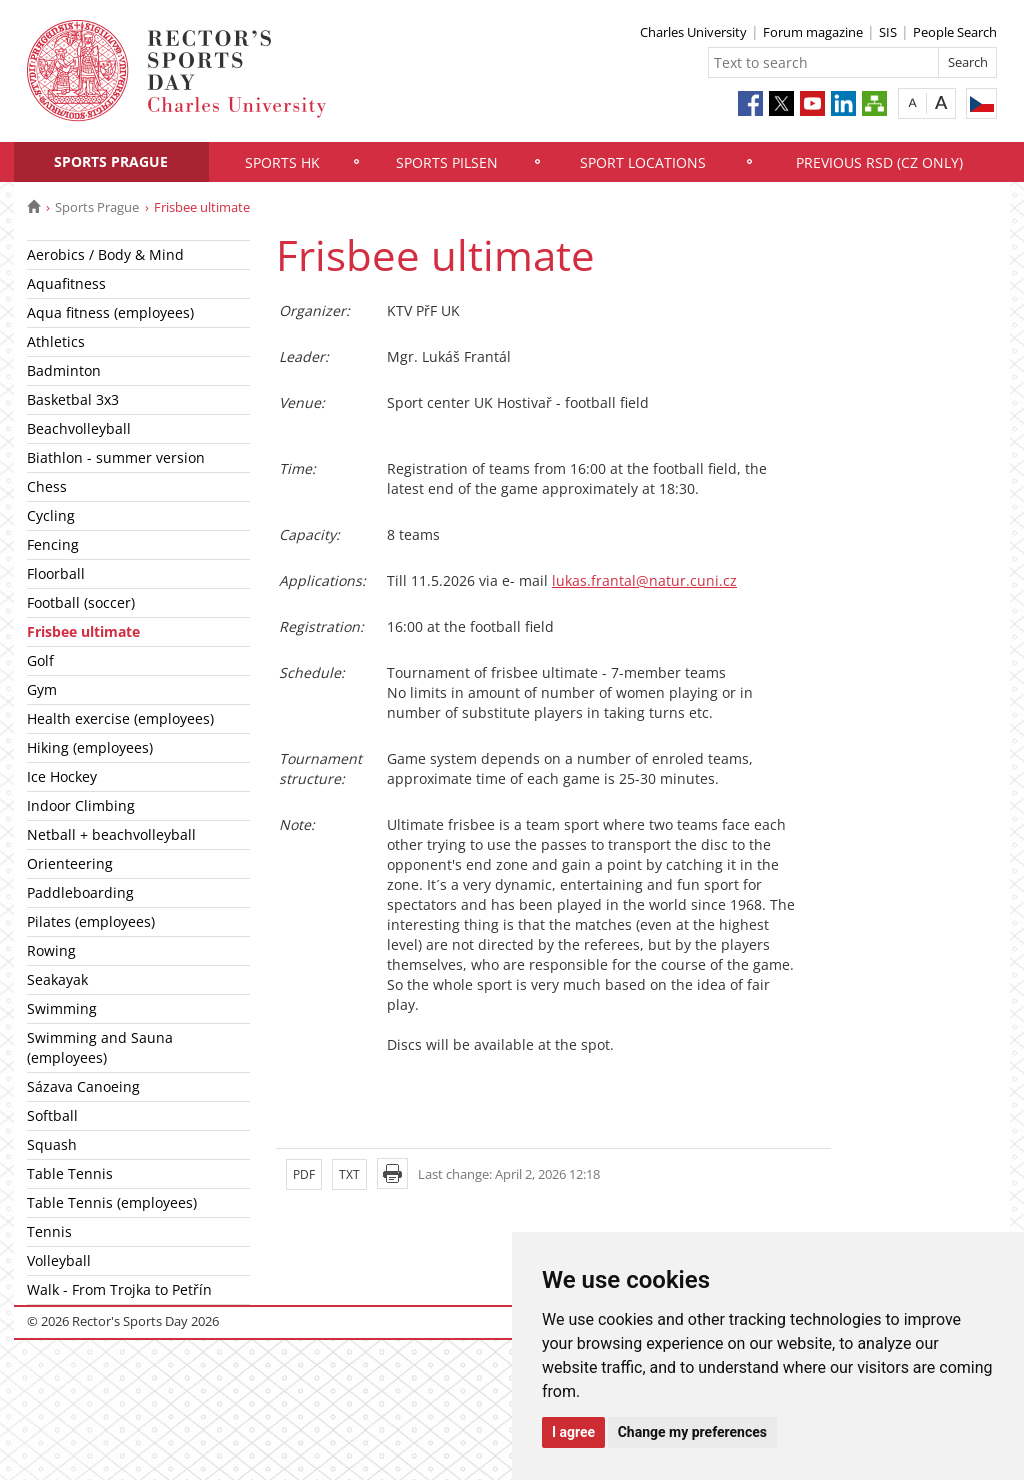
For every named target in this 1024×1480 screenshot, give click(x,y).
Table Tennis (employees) (112, 1202)
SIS (888, 32)
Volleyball (59, 1260)
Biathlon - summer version (116, 457)
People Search (955, 32)
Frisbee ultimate (83, 631)
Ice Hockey (62, 776)
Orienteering (70, 863)
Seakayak (57, 979)
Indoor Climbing (81, 805)
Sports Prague (111, 161)
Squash (52, 1144)
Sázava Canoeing (83, 1086)
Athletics (56, 341)
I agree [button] (573, 1432)
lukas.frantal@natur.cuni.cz (644, 580)
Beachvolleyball (79, 428)
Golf (40, 660)
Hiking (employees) (90, 747)
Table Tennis (70, 1173)
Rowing (51, 950)
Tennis (49, 1231)
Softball (52, 1115)
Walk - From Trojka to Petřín (119, 1289)
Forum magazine (813, 32)
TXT (349, 1174)
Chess (47, 486)
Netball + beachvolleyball (111, 834)
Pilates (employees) (91, 921)
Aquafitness (66, 283)
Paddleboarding (80, 892)
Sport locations (643, 162)
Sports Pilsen (447, 162)
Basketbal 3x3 (73, 399)
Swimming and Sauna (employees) (100, 1047)
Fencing (53, 544)
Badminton (64, 370)
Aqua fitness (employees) (110, 312)
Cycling (51, 515)
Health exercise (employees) (120, 718)
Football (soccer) (81, 602)
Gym (42, 689)
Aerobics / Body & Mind (105, 254)
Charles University (693, 32)
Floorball (56, 573)
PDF (304, 1174)
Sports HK (282, 162)
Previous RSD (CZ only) (879, 162)
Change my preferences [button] (692, 1432)
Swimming (62, 1008)
